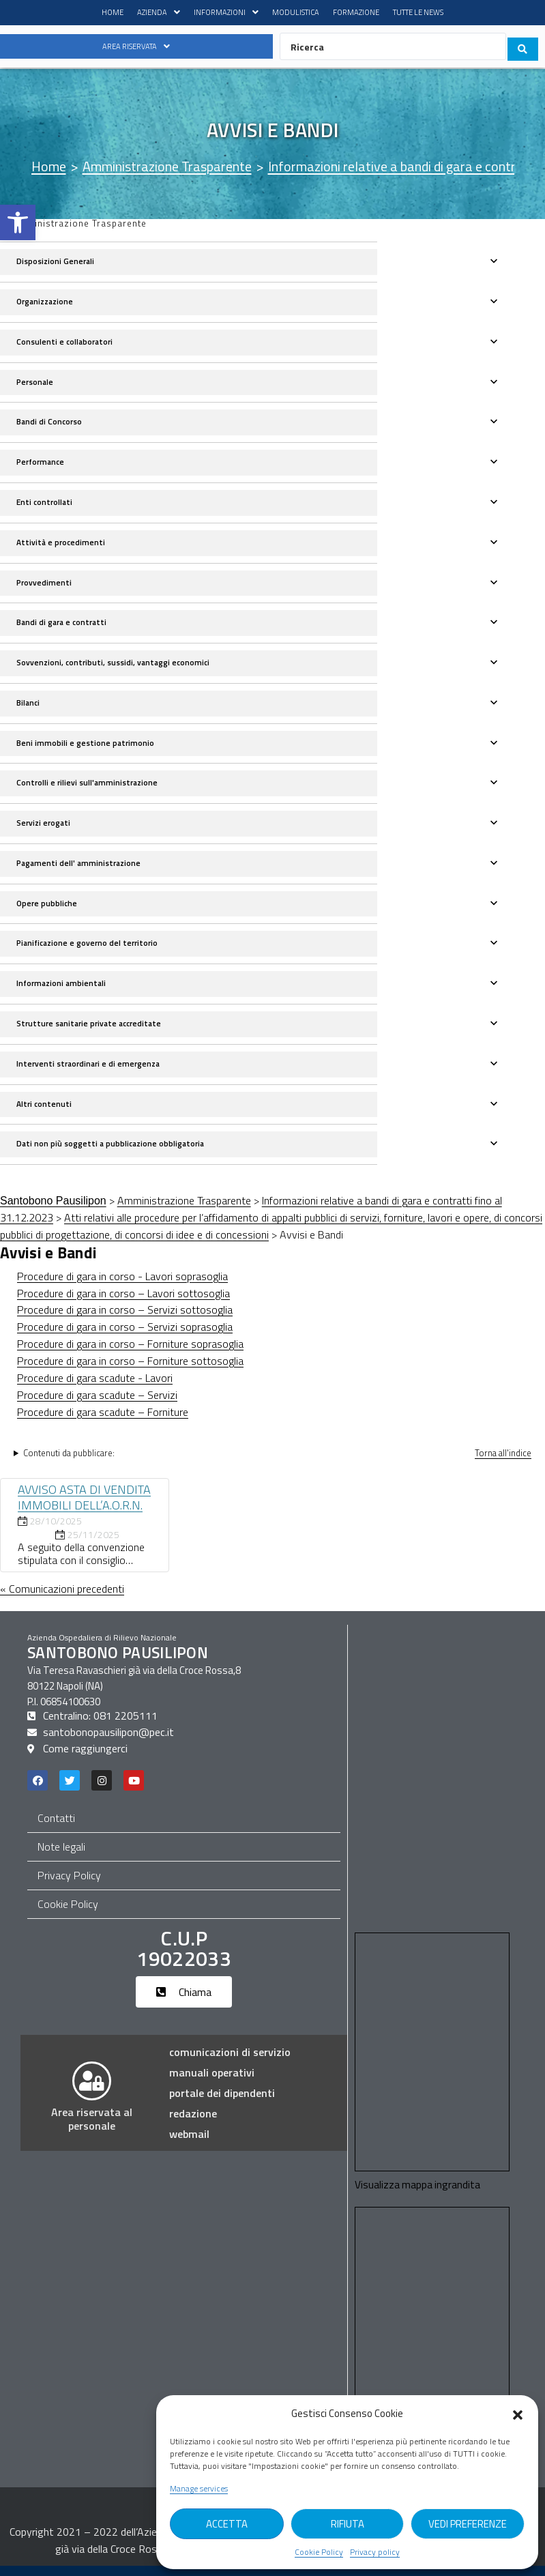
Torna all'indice (503, 1461)
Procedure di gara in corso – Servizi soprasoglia (125, 1335)
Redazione (193, 2123)
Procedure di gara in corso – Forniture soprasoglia (130, 1352)
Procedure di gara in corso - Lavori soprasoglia (122, 1285)
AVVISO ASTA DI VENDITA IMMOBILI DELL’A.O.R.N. (84, 1506)
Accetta (227, 2524)
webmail (189, 2144)
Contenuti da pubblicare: (69, 1462)
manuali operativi (211, 2082)
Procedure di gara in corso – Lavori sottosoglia (123, 1302)
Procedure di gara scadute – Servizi (97, 1403)
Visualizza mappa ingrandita (418, 2194)
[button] (17, 222)
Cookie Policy (319, 2552)
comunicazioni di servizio (230, 2062)
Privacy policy (375, 2552)
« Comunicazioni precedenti (62, 1597)
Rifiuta (347, 2524)
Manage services (199, 2489)
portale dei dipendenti (222, 2103)
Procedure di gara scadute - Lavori (95, 1386)
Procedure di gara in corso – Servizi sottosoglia (125, 1318)
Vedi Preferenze (467, 2524)
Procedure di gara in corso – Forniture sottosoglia (130, 1369)
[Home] (48, 167)
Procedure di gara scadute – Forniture (102, 1421)
